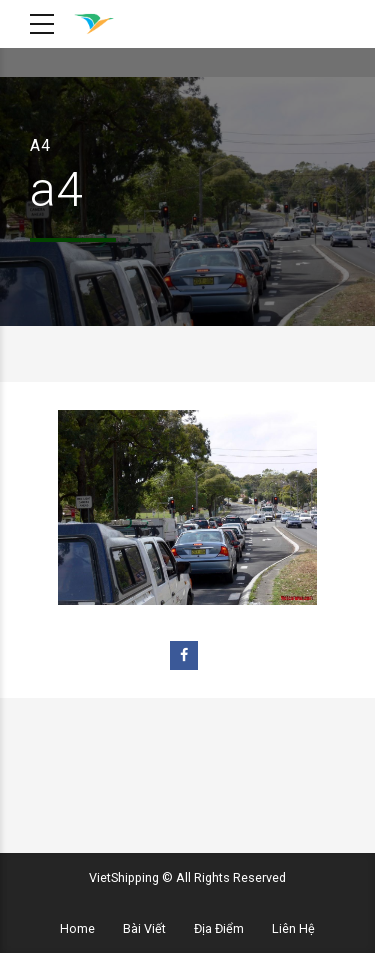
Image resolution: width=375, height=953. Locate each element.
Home (77, 928)
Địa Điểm (219, 928)
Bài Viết (144, 928)
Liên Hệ (293, 928)
